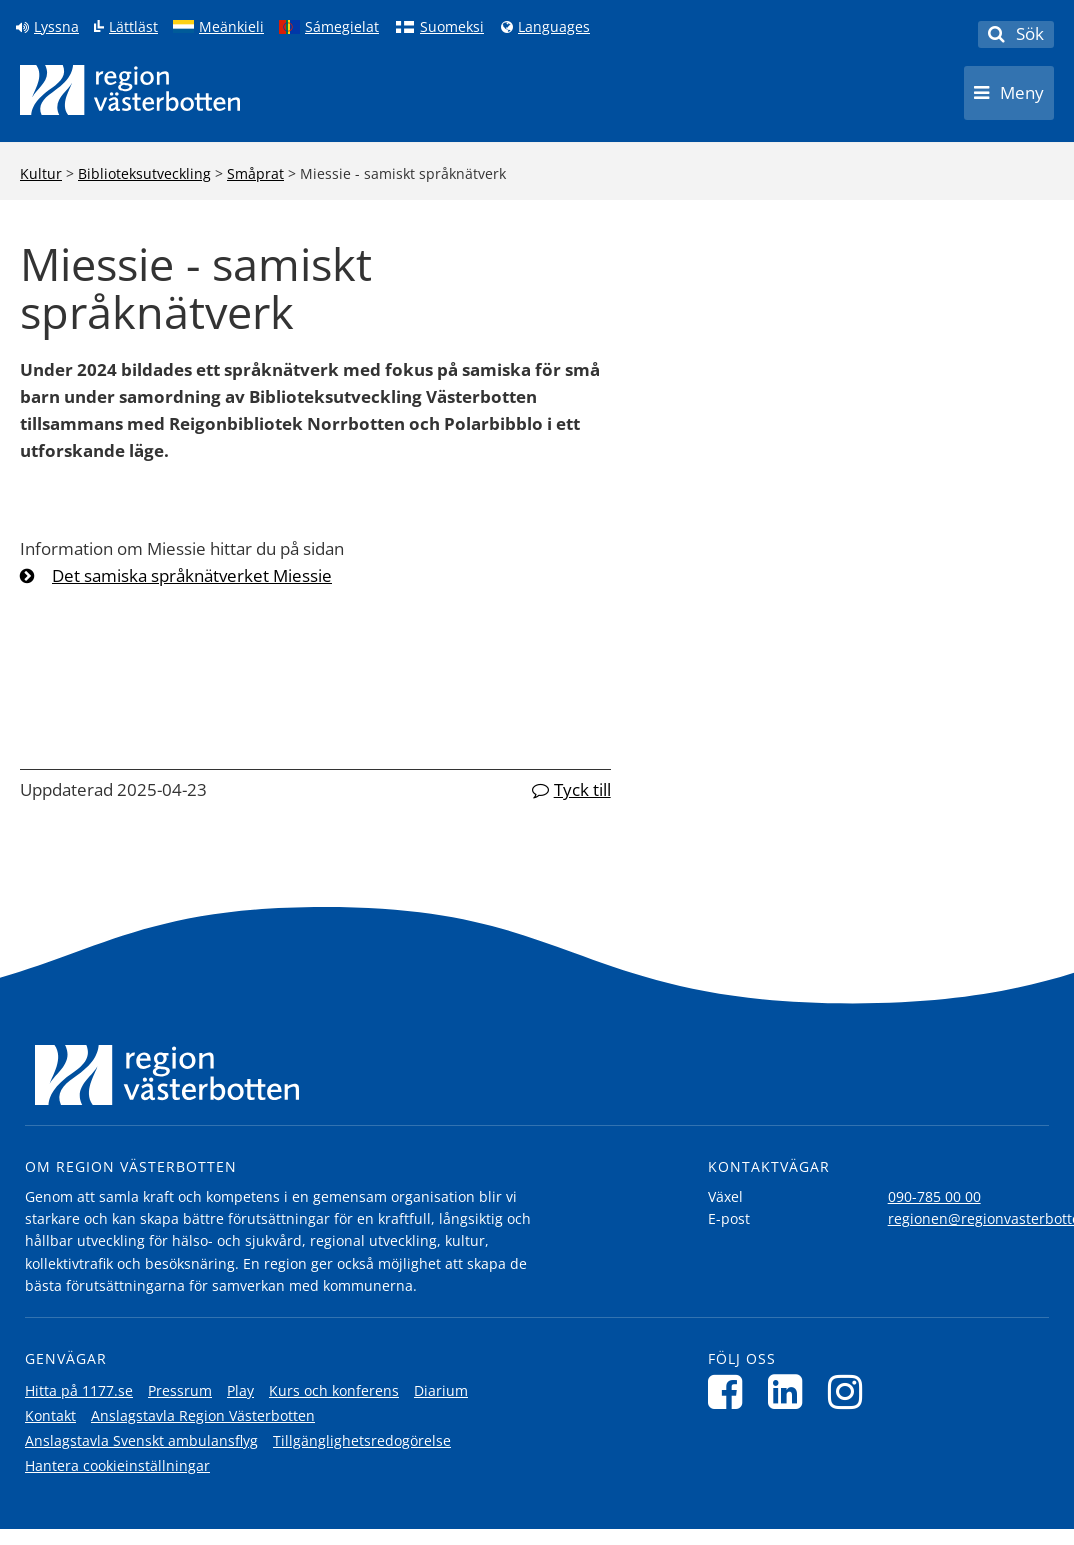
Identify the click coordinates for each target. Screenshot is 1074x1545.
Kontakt (50, 1415)
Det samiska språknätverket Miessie (192, 575)
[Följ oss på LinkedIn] (790, 1391)
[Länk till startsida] (130, 90)
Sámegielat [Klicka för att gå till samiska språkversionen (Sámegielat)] (342, 27)
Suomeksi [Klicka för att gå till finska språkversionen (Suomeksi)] (452, 27)
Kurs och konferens (334, 1390)
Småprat (255, 173)
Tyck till (582, 789)
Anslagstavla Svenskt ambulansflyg (141, 1440)
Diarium (441, 1390)
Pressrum (180, 1390)
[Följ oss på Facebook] (730, 1391)
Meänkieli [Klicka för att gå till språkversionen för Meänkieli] (231, 27)
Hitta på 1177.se (79, 1390)
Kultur (41, 173)
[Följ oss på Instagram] (850, 1391)
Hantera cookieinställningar (117, 1465)
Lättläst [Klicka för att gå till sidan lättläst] (133, 27)
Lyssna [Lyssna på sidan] (56, 27)
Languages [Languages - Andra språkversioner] (554, 27)
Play (240, 1390)
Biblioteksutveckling (144, 173)
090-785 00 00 (934, 1196)
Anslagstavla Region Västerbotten (203, 1415)
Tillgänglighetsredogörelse (362, 1440)
